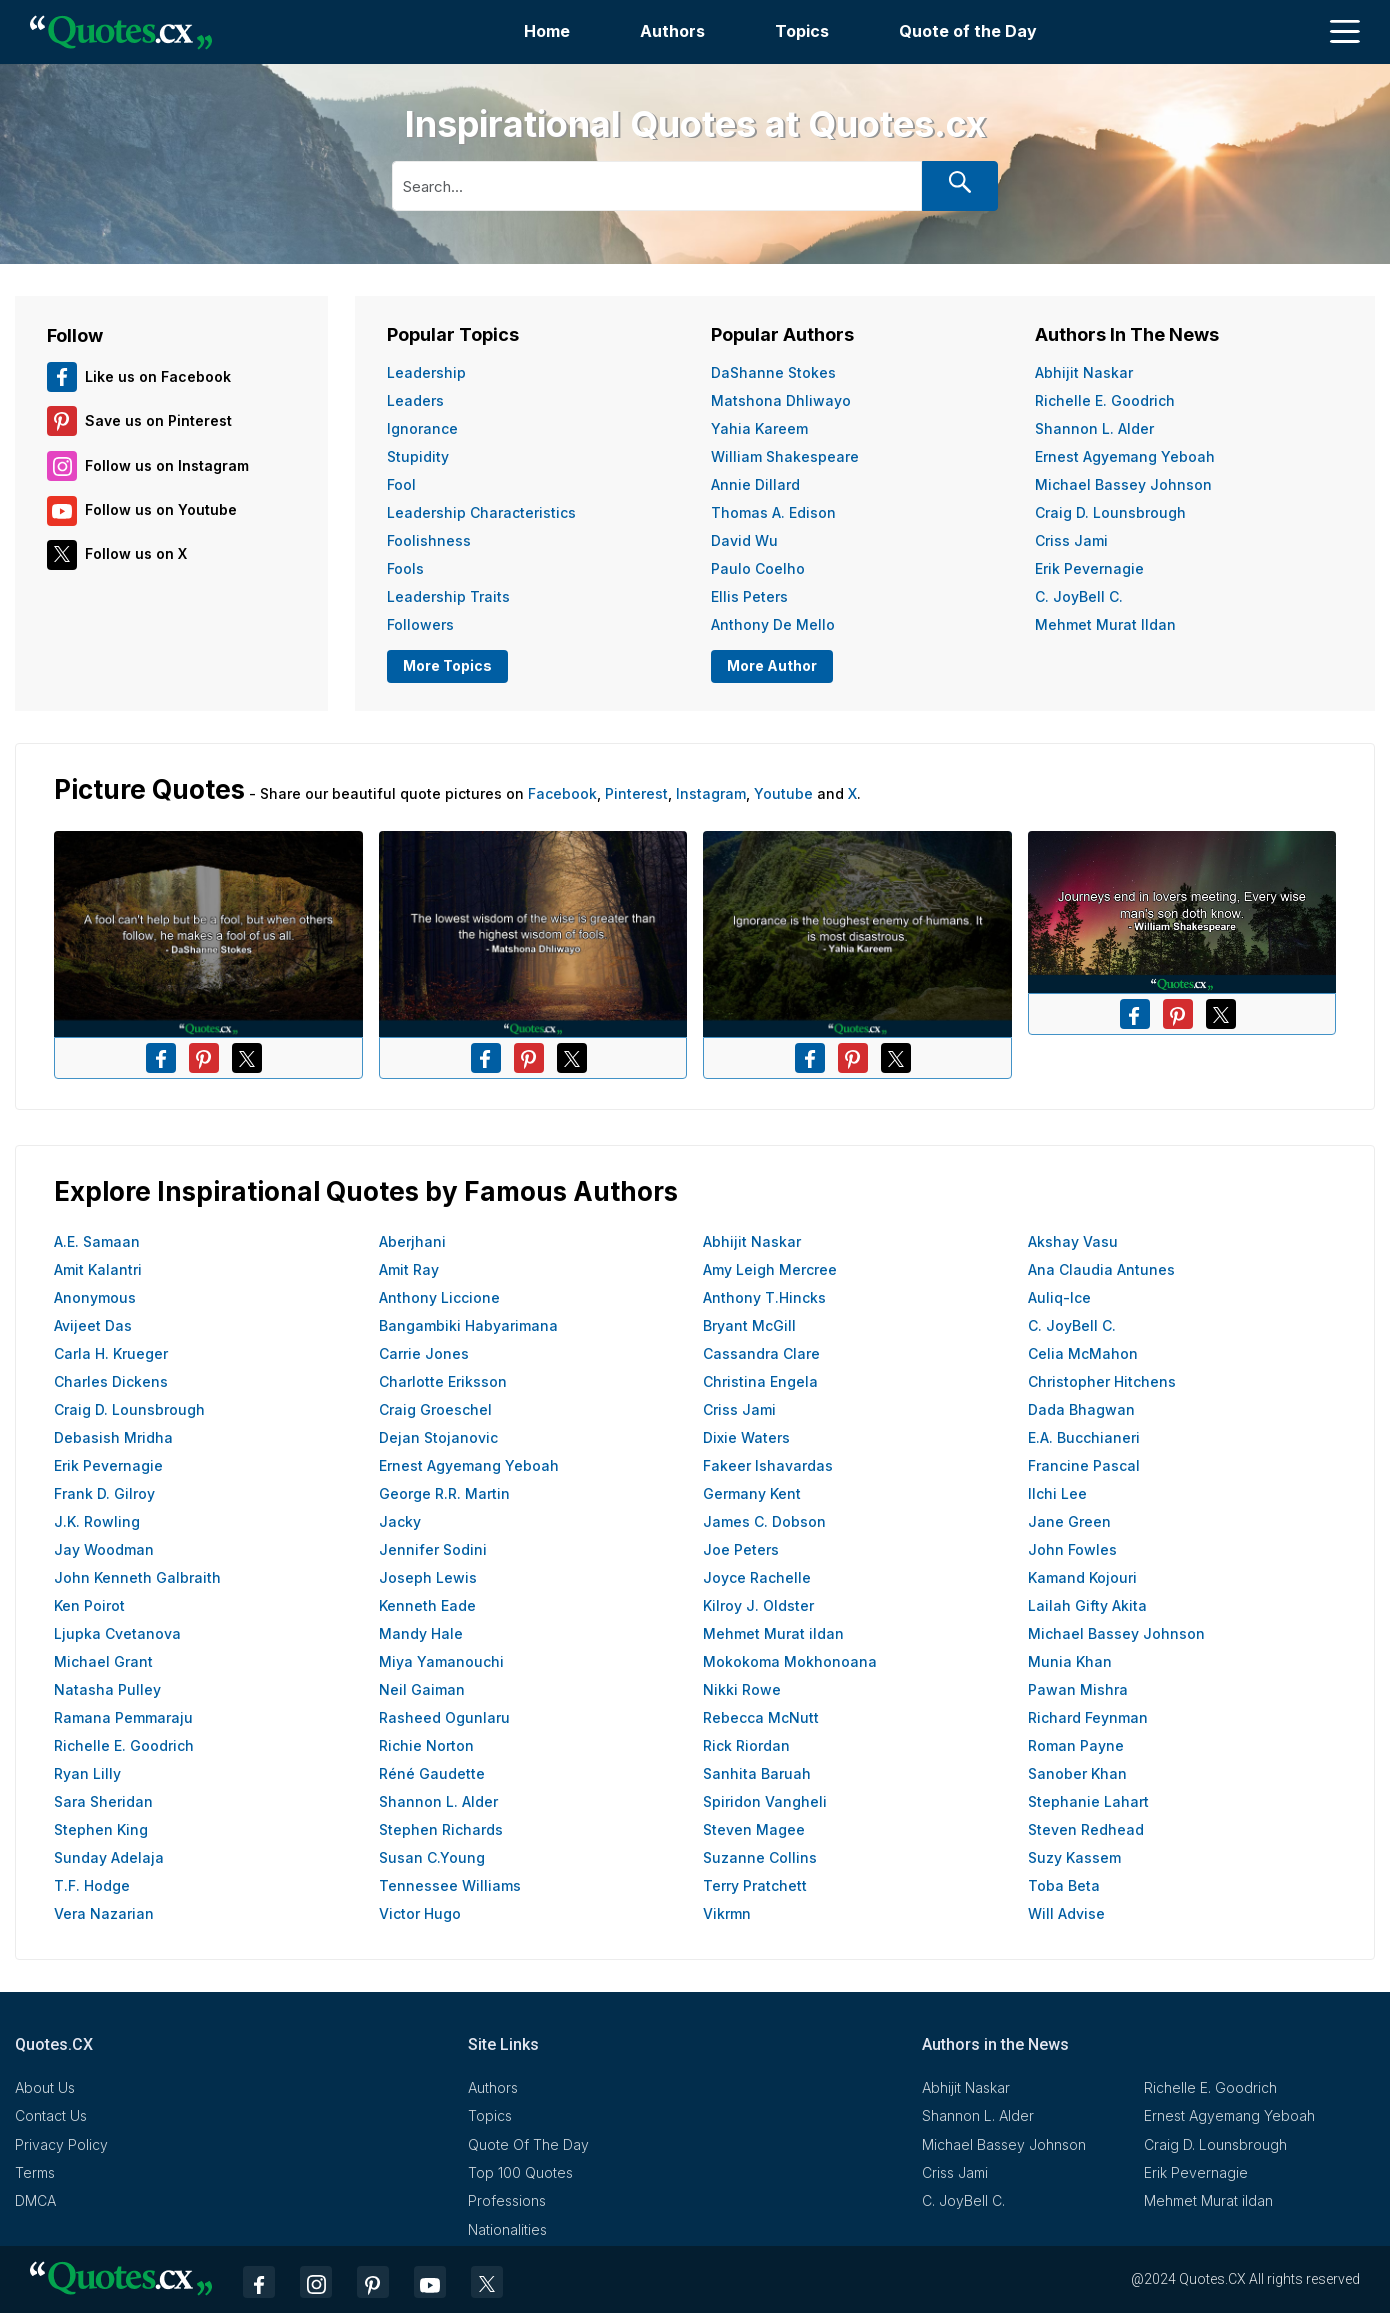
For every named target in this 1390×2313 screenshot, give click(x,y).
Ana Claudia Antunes (1101, 1269)
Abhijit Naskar (1084, 372)
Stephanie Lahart (1088, 1801)
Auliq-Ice (1059, 1297)
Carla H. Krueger (111, 1353)
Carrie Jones (424, 1353)
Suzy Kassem (1074, 1857)
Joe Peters (741, 1549)
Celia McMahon (1083, 1353)
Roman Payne (1076, 1745)
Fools (405, 568)
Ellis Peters (749, 596)
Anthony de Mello (773, 624)
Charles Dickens (111, 1381)
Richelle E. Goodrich (1105, 400)
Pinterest (636, 793)
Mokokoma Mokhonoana (790, 1661)
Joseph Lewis (428, 1577)
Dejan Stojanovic (438, 1437)
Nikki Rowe (742, 1689)
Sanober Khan (1077, 1773)
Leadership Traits (448, 596)
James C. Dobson (764, 1521)
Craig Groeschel (435, 1409)
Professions (507, 2200)
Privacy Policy (61, 2144)
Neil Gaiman (422, 1689)
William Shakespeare (785, 456)
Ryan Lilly (87, 1773)
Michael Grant (103, 1661)
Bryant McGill (749, 1325)
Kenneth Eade (427, 1605)
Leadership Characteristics (481, 512)
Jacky (400, 1521)
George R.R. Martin (444, 1493)
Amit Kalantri (98, 1269)
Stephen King (101, 1829)
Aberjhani (412, 1241)
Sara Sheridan (103, 1801)
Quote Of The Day (528, 2144)
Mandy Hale (421, 1633)
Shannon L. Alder (1094, 428)
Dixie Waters (746, 1437)
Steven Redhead (1086, 1829)
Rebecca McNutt (761, 1717)
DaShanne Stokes (773, 372)
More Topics (447, 665)
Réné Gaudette (432, 1773)
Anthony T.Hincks (764, 1297)
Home (547, 31)
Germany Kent (752, 1493)
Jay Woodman (104, 1549)
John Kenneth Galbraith (137, 1577)
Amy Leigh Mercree (770, 1269)
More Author (772, 665)
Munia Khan (1070, 1661)
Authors (672, 31)
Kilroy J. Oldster (758, 1605)
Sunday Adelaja (109, 1857)
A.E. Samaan (97, 1241)
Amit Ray (409, 1269)
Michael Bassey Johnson (1123, 484)
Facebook (562, 793)
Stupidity (418, 456)
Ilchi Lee (1057, 1493)
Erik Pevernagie (1089, 568)
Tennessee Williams (450, 1885)
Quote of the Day (968, 31)
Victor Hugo (420, 1913)
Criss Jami (1071, 540)
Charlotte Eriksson (443, 1381)
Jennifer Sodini (433, 1549)
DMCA (35, 2200)
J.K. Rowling (97, 1521)
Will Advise (1066, 1913)
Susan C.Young (432, 1857)
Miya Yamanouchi (441, 1661)
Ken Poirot (89, 1605)
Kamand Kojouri (1082, 1577)
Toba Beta (1064, 1885)
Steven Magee (754, 1829)
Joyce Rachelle (757, 1577)
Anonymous (95, 1297)
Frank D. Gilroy (104, 1493)
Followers (420, 624)
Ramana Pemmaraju (123, 1717)
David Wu (744, 540)
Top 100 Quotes (520, 2172)
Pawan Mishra (1078, 1689)
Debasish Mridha (113, 1437)
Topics (802, 31)
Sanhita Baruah (757, 1773)
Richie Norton (426, 1745)
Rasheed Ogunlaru (444, 1717)
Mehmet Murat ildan (1105, 624)
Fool (401, 484)
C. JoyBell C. (1079, 596)
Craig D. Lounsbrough (1110, 512)
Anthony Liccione (439, 1297)
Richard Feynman (1088, 1717)
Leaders (415, 400)
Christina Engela (760, 1381)
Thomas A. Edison (773, 512)
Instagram (711, 793)
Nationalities (507, 2229)
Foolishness (429, 540)
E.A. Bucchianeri (1084, 1437)
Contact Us (51, 2115)
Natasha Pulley (107, 1689)
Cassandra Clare (761, 1353)
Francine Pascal (1084, 1465)
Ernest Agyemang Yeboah (1125, 456)
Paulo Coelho (758, 568)
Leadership (426, 372)
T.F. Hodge (92, 1885)
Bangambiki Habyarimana (468, 1325)
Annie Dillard (755, 484)
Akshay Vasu (1073, 1241)
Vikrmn (727, 1913)
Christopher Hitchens (1102, 1381)
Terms (35, 2172)
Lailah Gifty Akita (1087, 1605)
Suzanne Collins (760, 1857)
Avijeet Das (93, 1325)
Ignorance (422, 428)
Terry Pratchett (755, 1885)
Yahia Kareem (759, 428)
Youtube (783, 793)
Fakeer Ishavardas (768, 1465)
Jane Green (1069, 1521)
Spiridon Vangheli (765, 1801)
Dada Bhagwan (1081, 1409)
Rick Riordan (746, 1745)
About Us (45, 2087)
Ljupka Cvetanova (117, 1633)
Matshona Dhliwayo (781, 400)
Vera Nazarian (104, 1913)
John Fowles (1072, 1549)
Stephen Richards (441, 1829)
